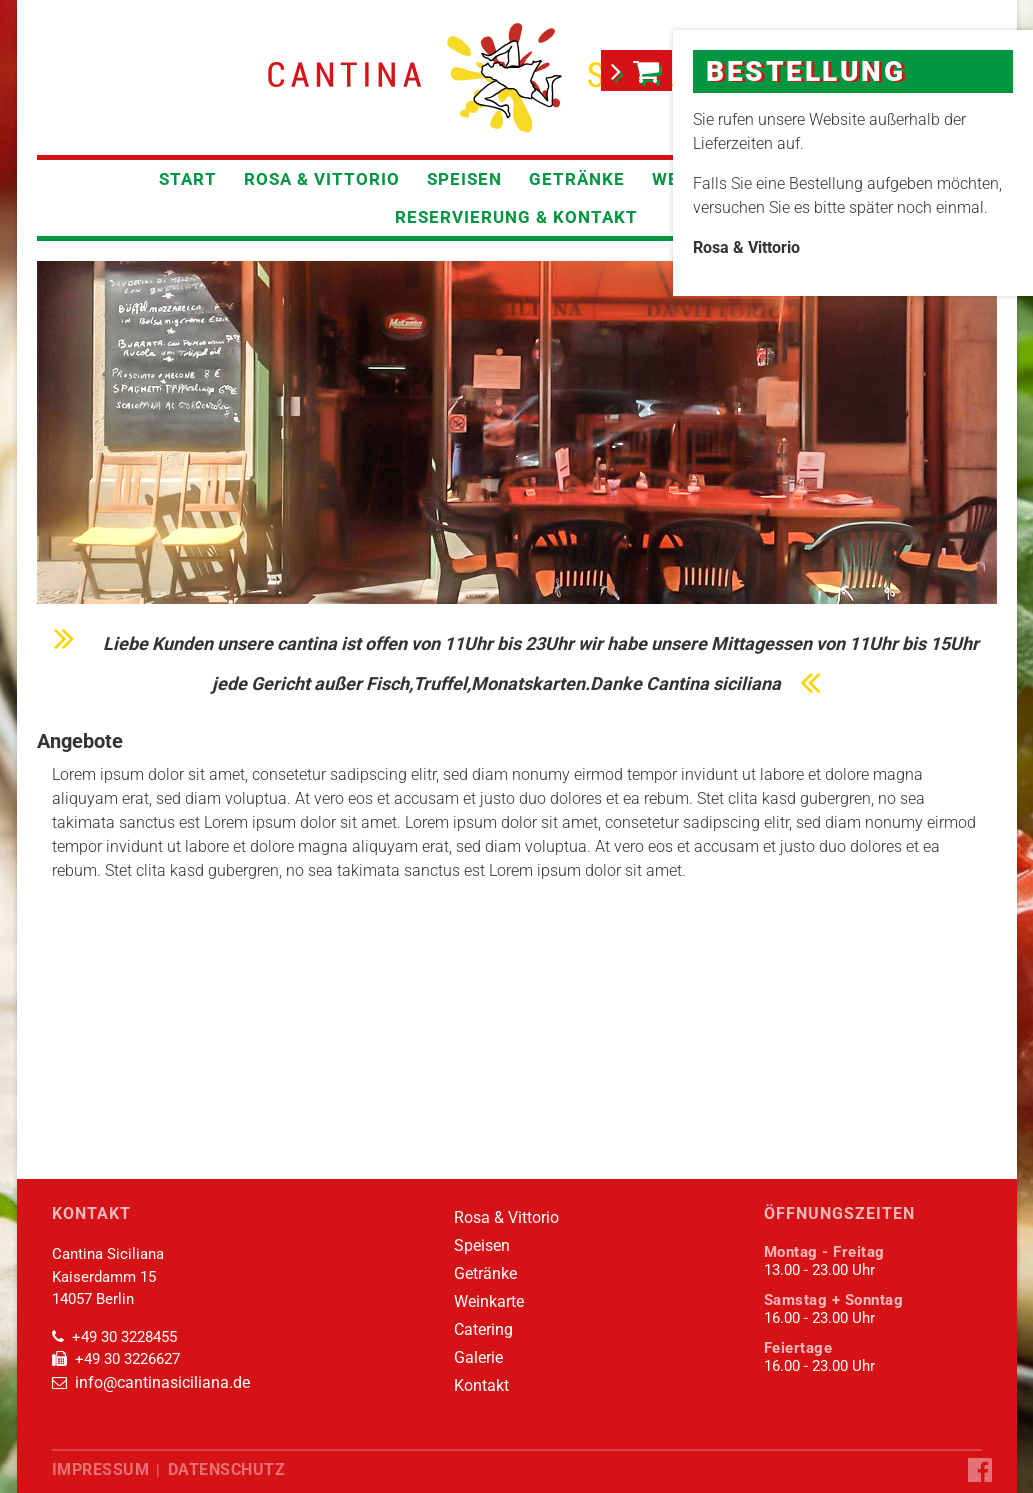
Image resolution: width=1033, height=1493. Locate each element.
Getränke (577, 179)
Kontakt (469, 1386)
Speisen (464, 179)
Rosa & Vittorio (322, 179)
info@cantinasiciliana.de (157, 1382)
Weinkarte (476, 1302)
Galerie (466, 1358)
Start (188, 179)
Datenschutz (219, 1469)
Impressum (97, 1469)
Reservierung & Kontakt (516, 217)
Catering (471, 1330)
